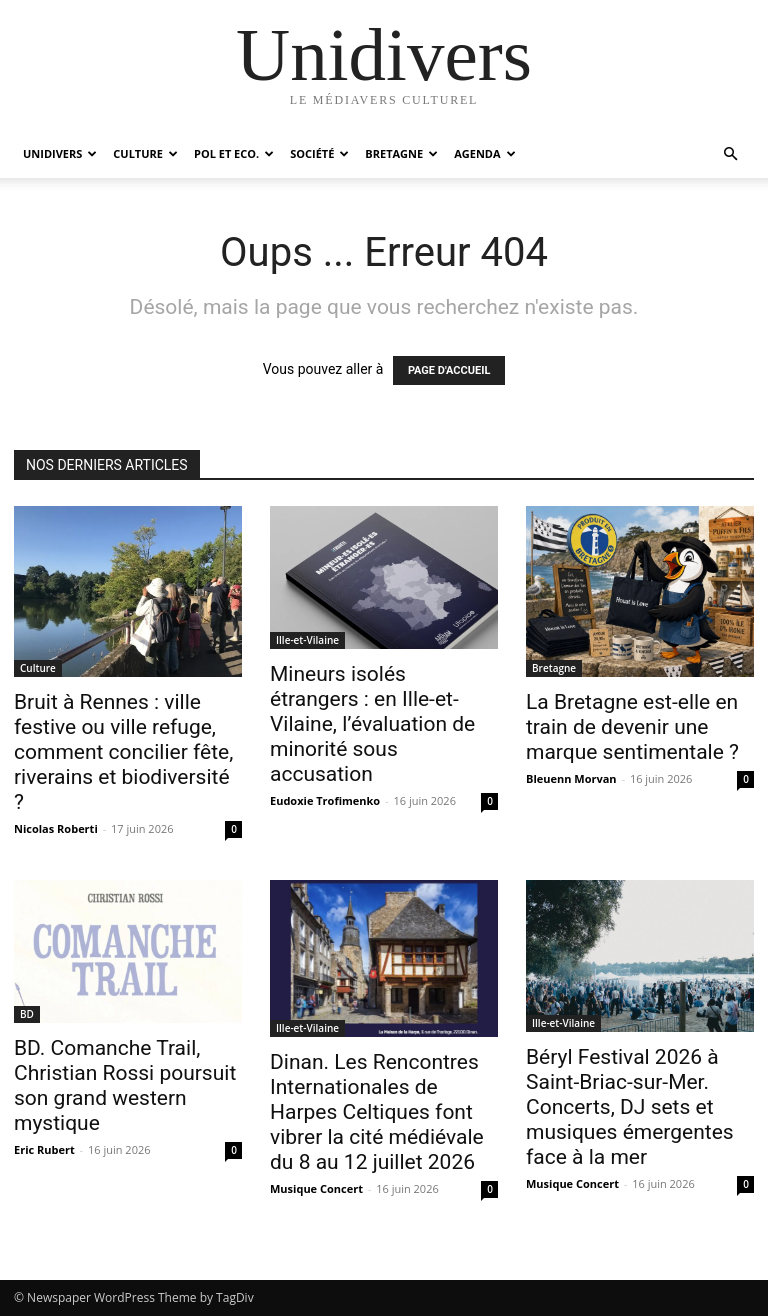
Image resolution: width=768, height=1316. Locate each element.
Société (319, 153)
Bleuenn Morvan (571, 778)
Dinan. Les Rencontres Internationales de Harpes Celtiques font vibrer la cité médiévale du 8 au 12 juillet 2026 (377, 1112)
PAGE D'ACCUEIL (449, 370)
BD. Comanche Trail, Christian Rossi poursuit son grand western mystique (125, 1085)
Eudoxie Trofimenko (325, 800)
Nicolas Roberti (56, 828)
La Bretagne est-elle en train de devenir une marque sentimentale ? (632, 727)
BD (27, 1014)
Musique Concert (316, 1188)
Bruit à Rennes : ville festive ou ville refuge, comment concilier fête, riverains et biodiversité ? (123, 752)
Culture (145, 153)
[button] (730, 154)
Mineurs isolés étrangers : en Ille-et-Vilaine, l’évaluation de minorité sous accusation (372, 724)
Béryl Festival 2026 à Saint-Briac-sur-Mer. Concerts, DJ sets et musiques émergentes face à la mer (630, 1107)
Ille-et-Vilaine (307, 640)
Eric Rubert (44, 1149)
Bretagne (401, 153)
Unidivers (60, 153)
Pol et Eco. (234, 153)
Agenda (484, 153)
